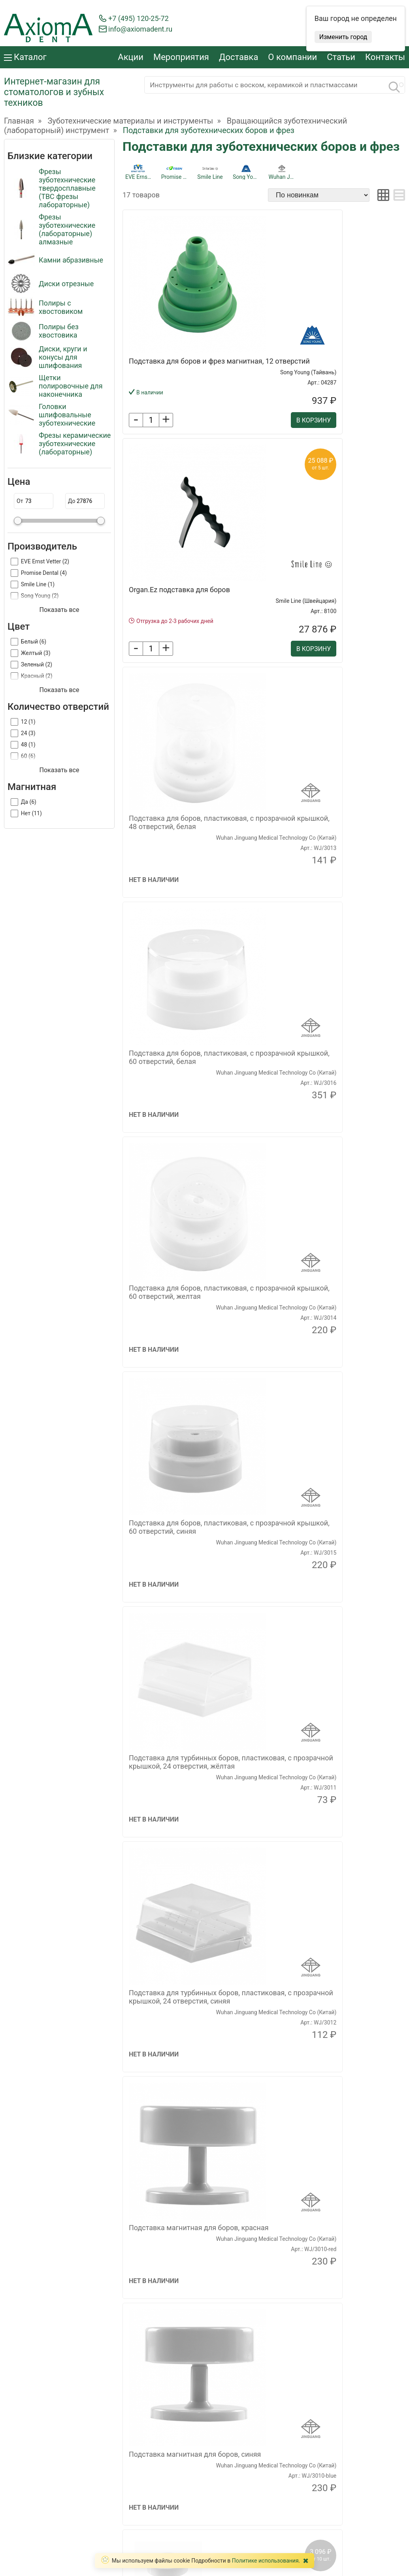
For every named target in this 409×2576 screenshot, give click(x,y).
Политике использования (265, 2560)
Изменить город (343, 37)
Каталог (25, 57)
